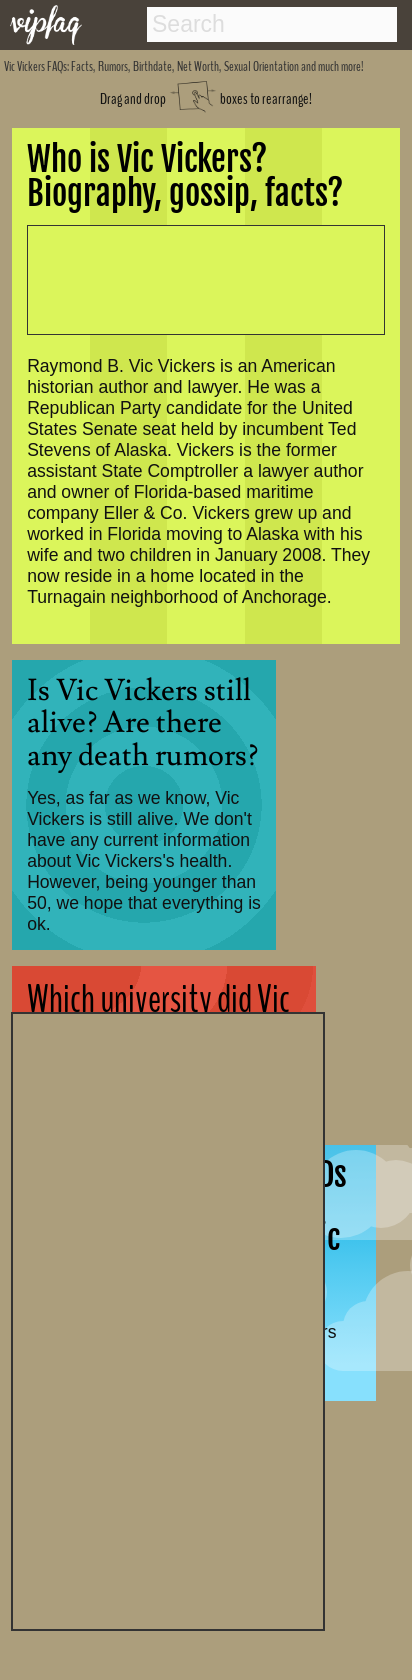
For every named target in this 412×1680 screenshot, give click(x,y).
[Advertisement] (168, 1319)
